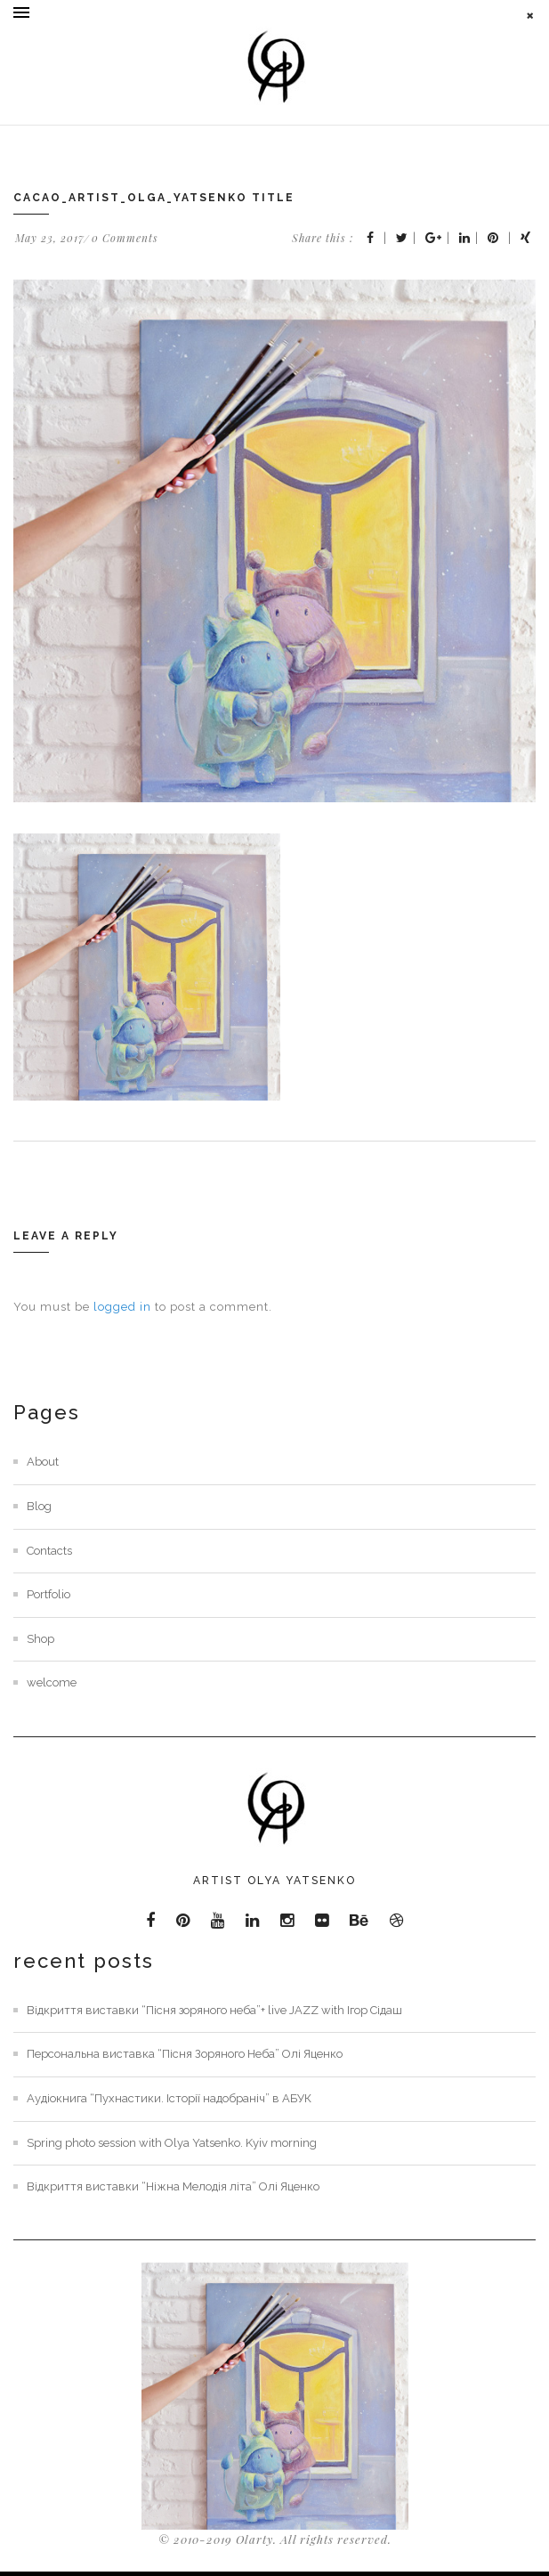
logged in (122, 1306)
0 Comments (125, 238)
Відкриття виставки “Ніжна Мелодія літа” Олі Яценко (173, 2186)
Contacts (49, 1550)
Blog (39, 1506)
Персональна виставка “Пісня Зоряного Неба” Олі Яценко (185, 2053)
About (43, 1461)
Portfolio (48, 1594)
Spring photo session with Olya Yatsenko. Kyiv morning (172, 2142)
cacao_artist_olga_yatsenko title (154, 197)
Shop (40, 1639)
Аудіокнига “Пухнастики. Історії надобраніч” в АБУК (169, 2098)
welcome (52, 1682)
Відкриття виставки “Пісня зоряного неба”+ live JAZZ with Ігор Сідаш (214, 2010)
